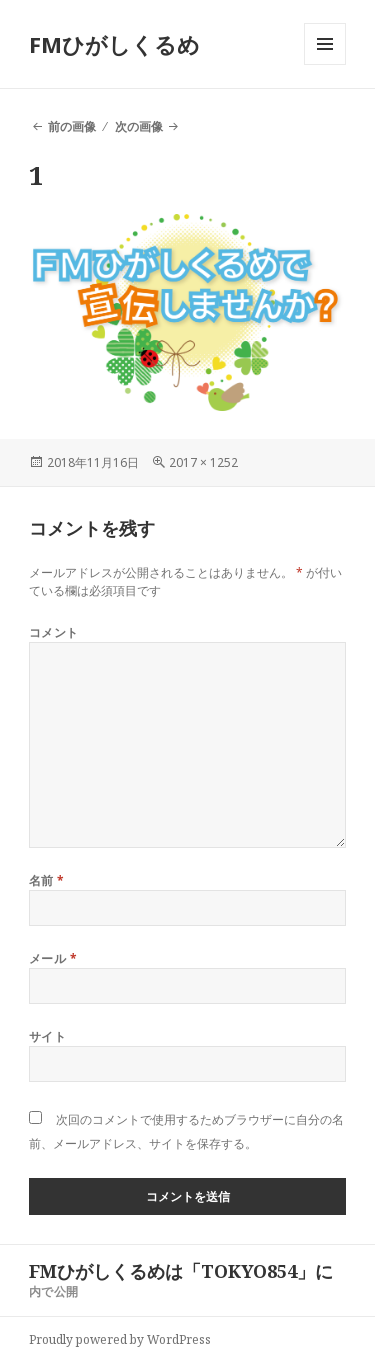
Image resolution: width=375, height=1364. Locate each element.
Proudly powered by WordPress (120, 1339)
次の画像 (139, 126)
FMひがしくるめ (114, 44)
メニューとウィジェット (325, 64)
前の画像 (72, 126)
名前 (47, 880)
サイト (47, 1036)
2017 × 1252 (203, 462)
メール (53, 958)
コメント (54, 632)
